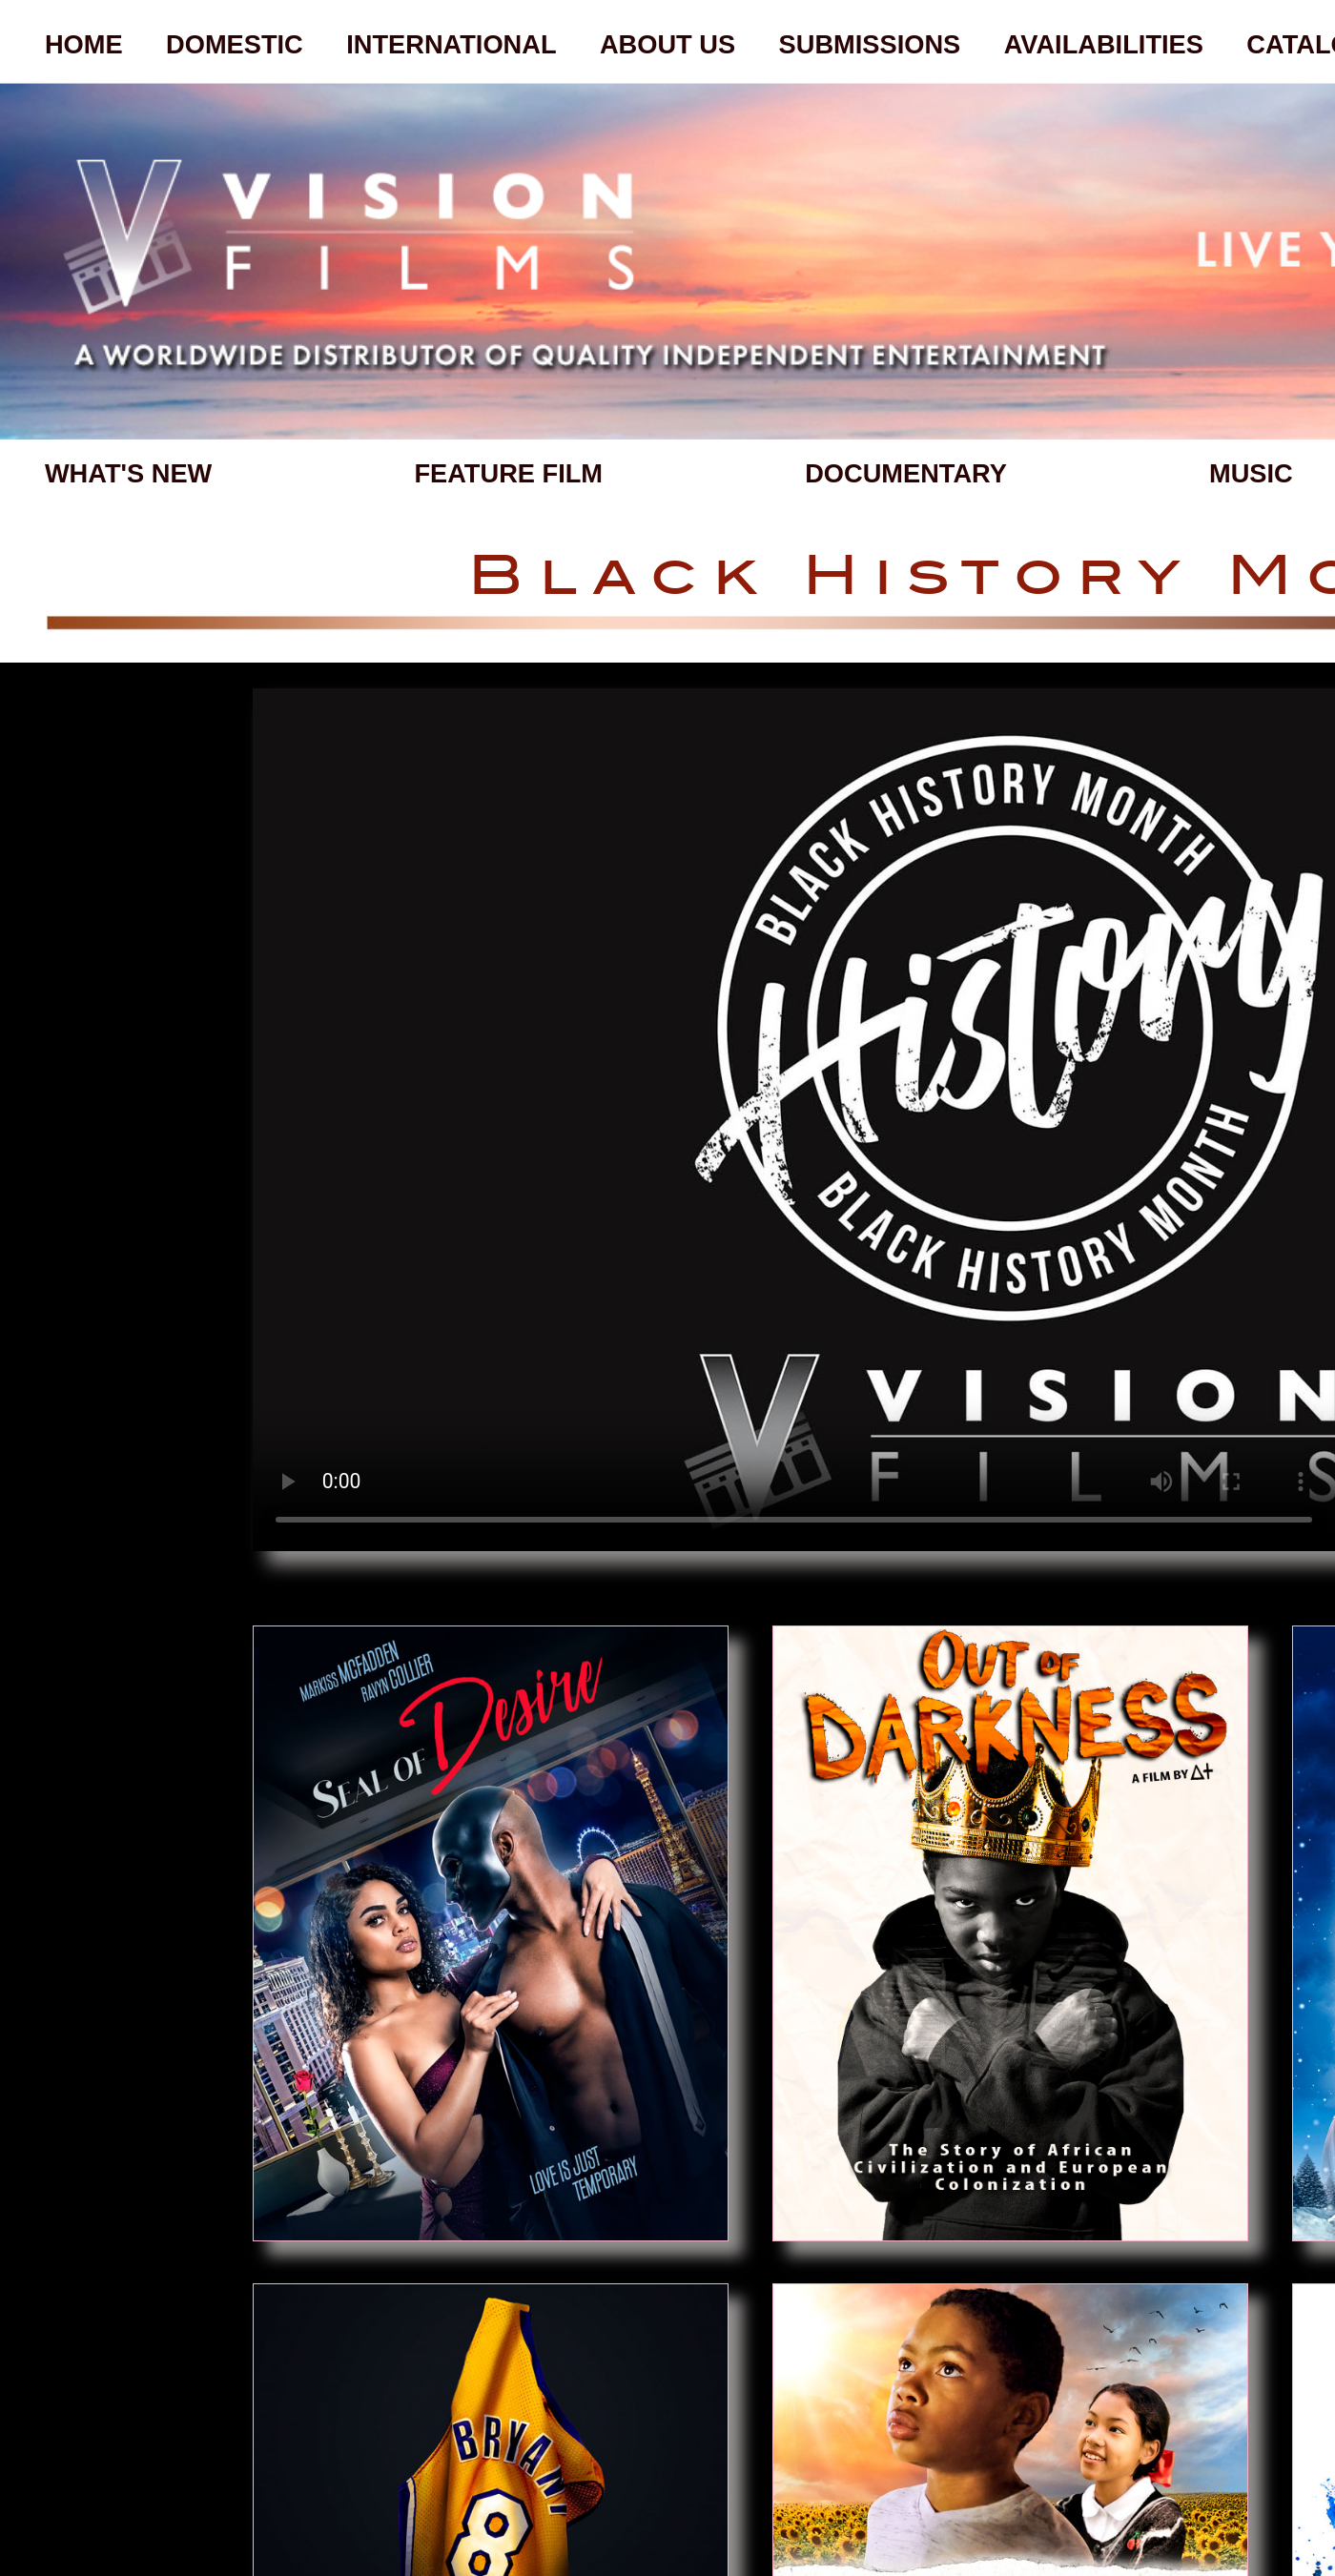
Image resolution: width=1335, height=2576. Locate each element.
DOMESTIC (234, 44)
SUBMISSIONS (870, 44)
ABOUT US (667, 44)
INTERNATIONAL (451, 44)
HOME (84, 44)
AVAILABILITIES (1103, 44)
